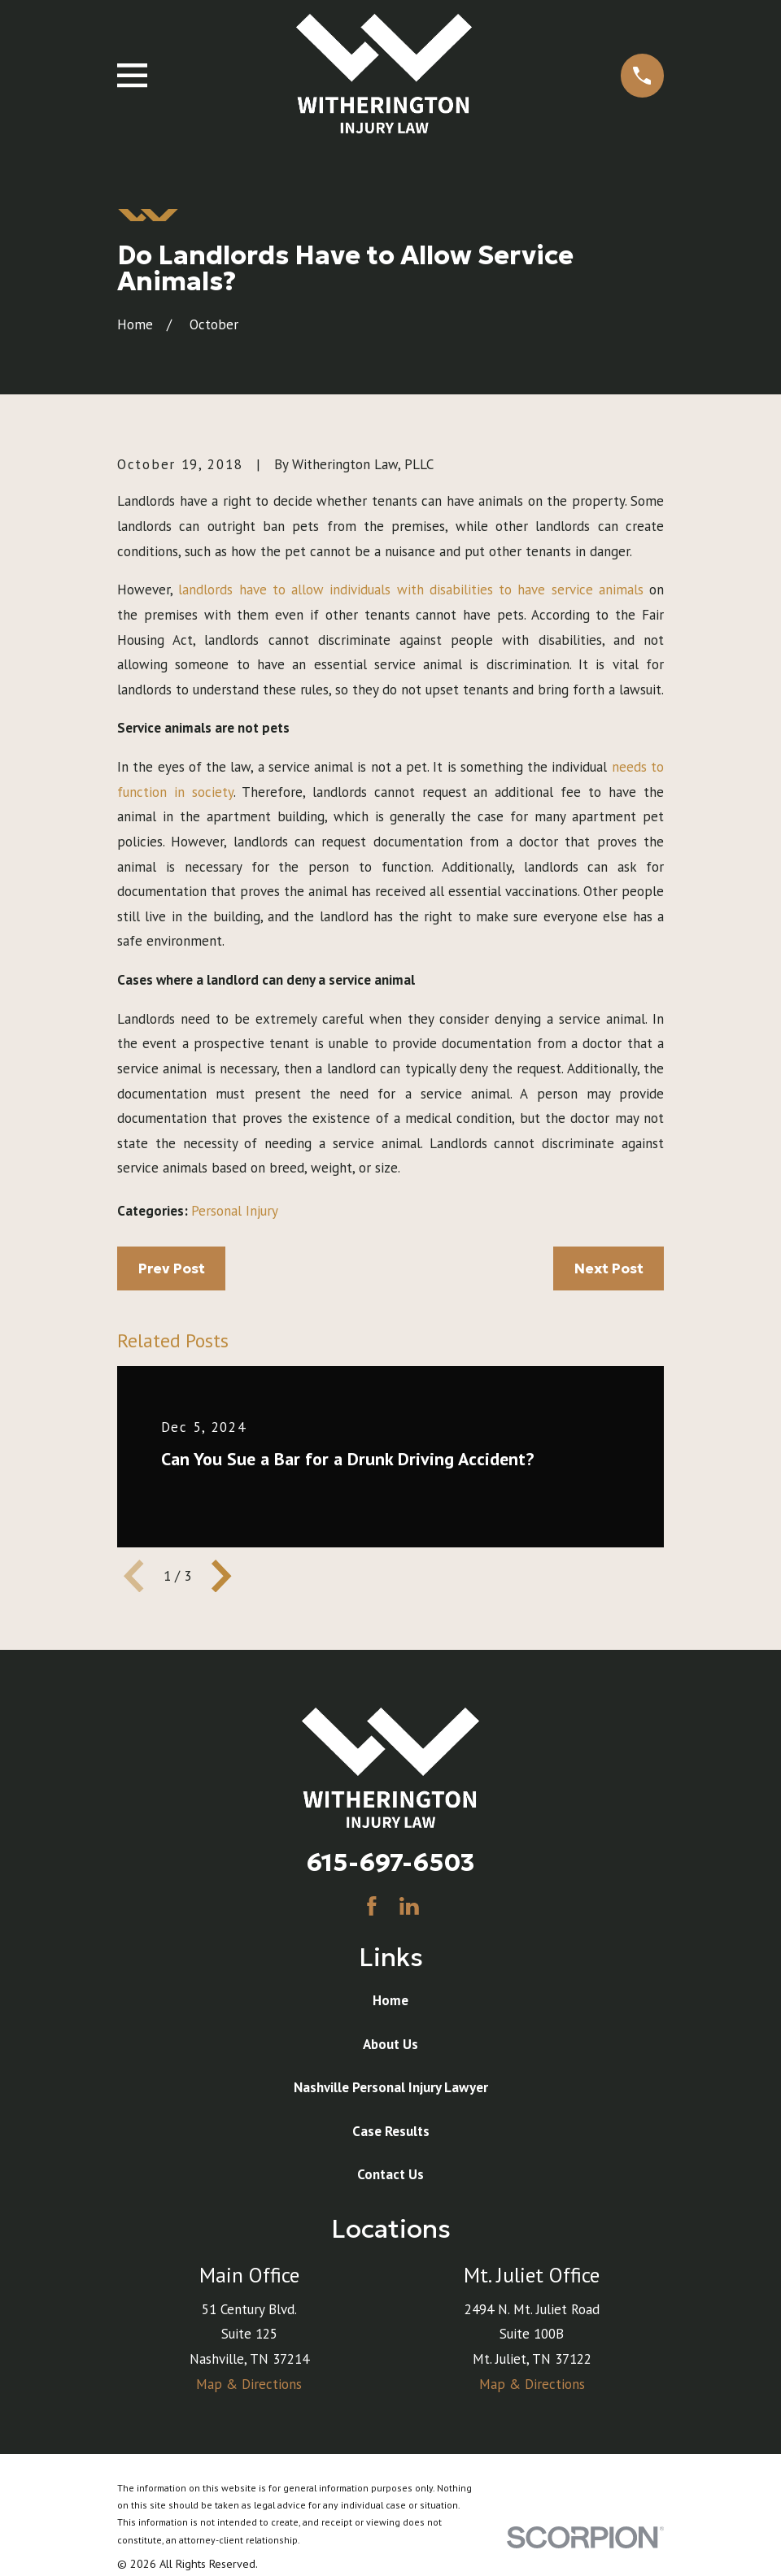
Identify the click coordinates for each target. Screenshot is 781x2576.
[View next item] (221, 1576)
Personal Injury (234, 1211)
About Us (390, 2044)
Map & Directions (249, 2384)
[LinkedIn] (409, 1906)
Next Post (609, 1268)
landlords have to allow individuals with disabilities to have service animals (411, 589)
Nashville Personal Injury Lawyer (391, 2087)
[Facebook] (372, 1906)
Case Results (391, 2131)
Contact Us (390, 2174)
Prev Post (171, 1268)
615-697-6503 (390, 1862)
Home (390, 2000)
